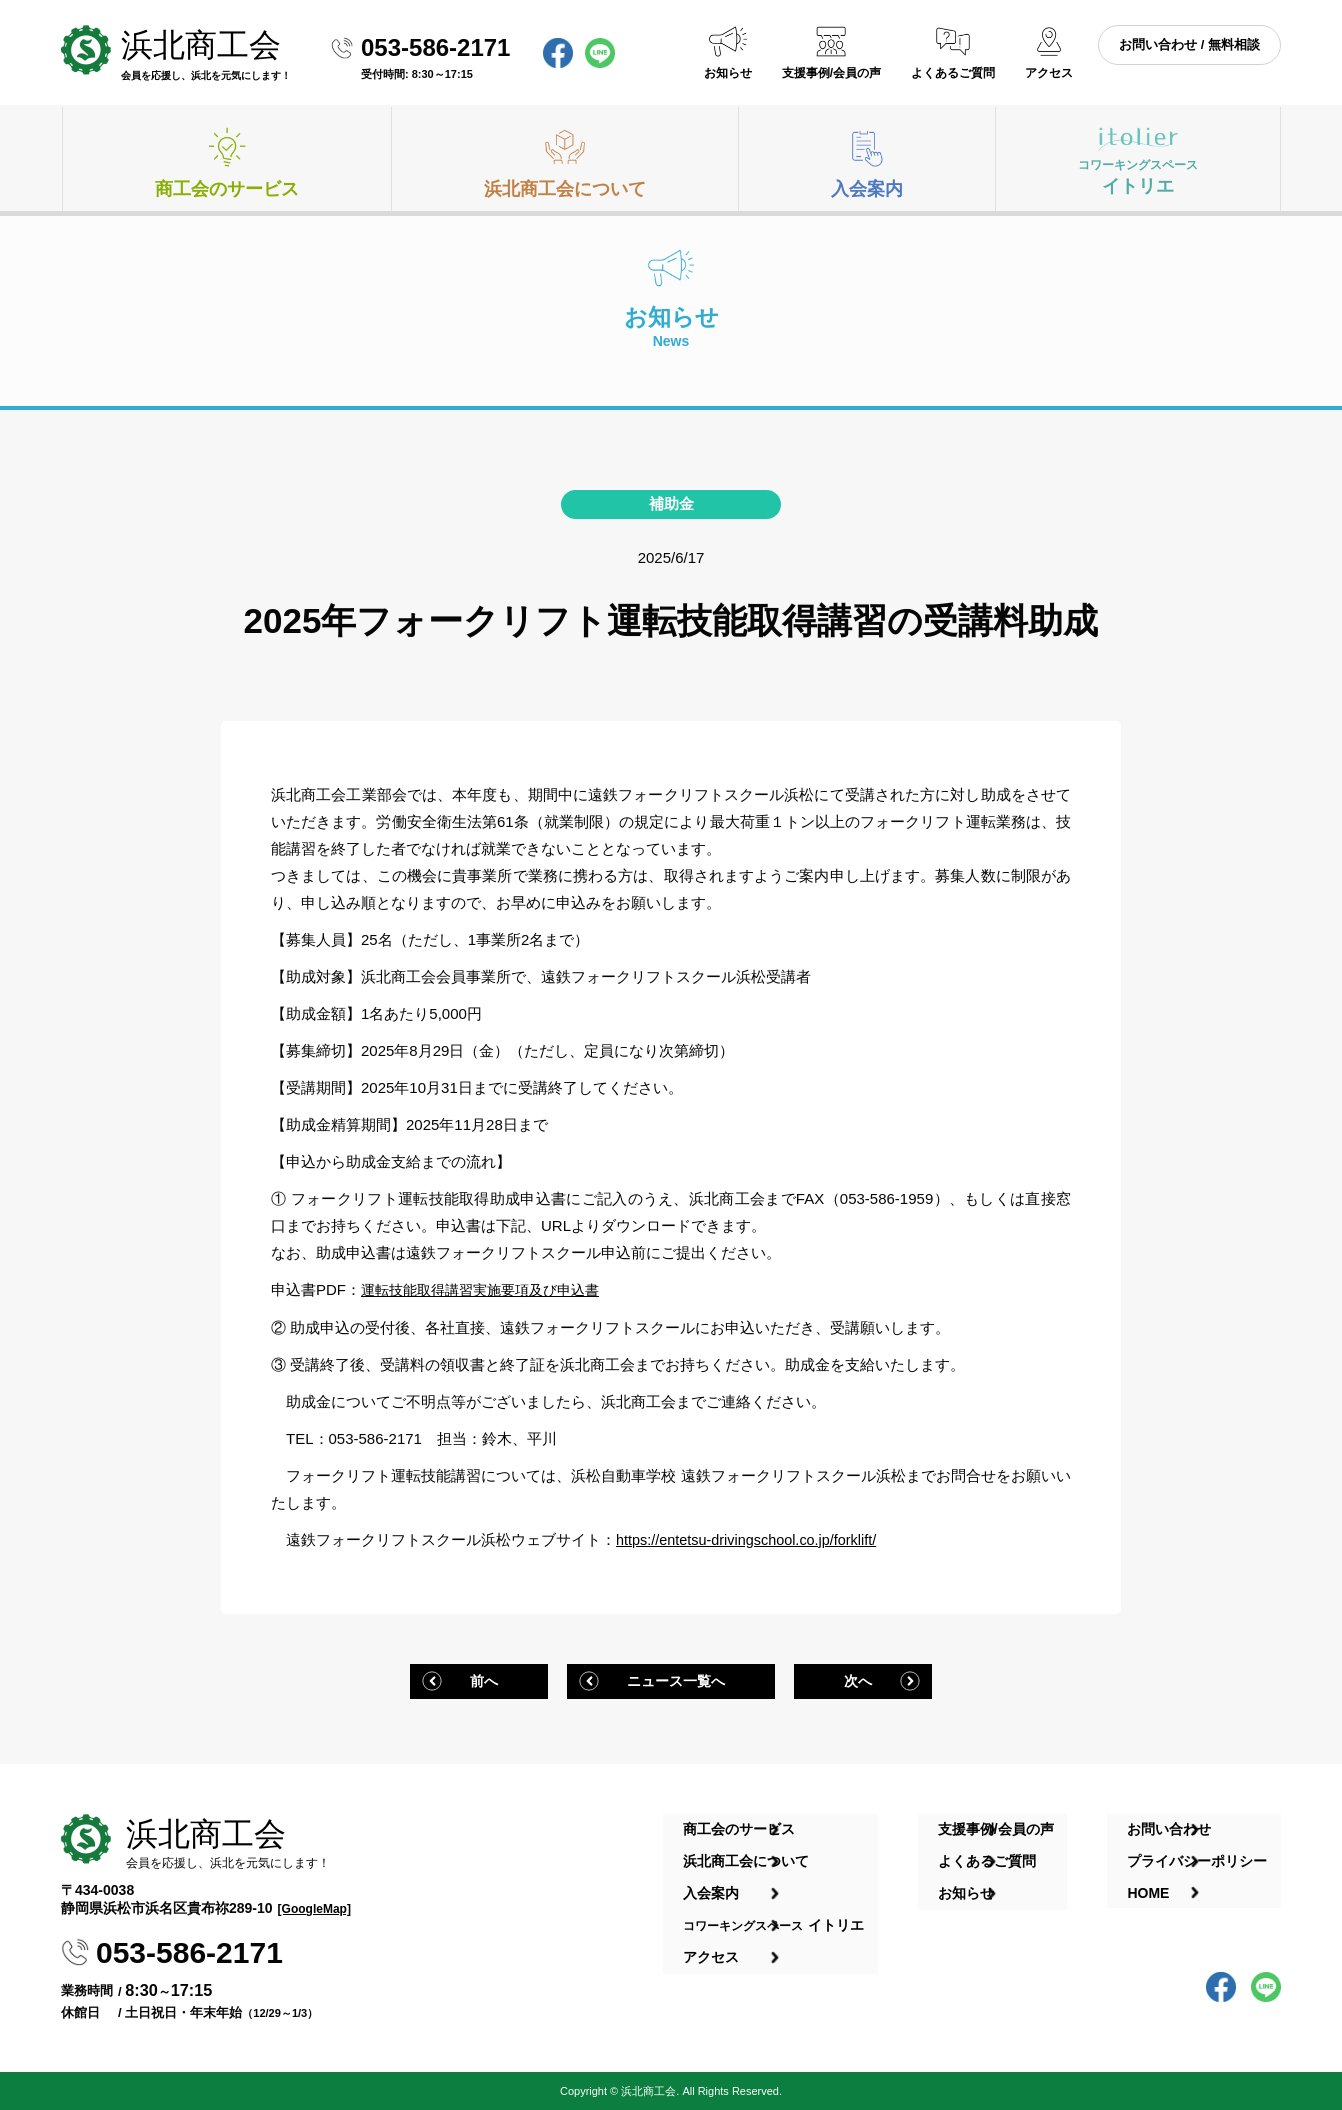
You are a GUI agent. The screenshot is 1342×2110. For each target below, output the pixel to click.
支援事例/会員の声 (831, 73)
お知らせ (728, 73)
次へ (863, 1678)
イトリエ (1138, 176)
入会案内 (867, 189)
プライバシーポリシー (1206, 1847)
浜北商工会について (565, 189)
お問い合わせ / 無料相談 (1189, 44)
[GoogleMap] (314, 1907)
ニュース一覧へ (676, 1678)
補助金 (671, 503)
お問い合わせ (1178, 1823)
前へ (479, 1678)
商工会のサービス (227, 189)
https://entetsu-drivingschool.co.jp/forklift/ (751, 1538)
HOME (1157, 1871)
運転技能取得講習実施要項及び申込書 (488, 1289)
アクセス (1049, 73)
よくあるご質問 (953, 73)
